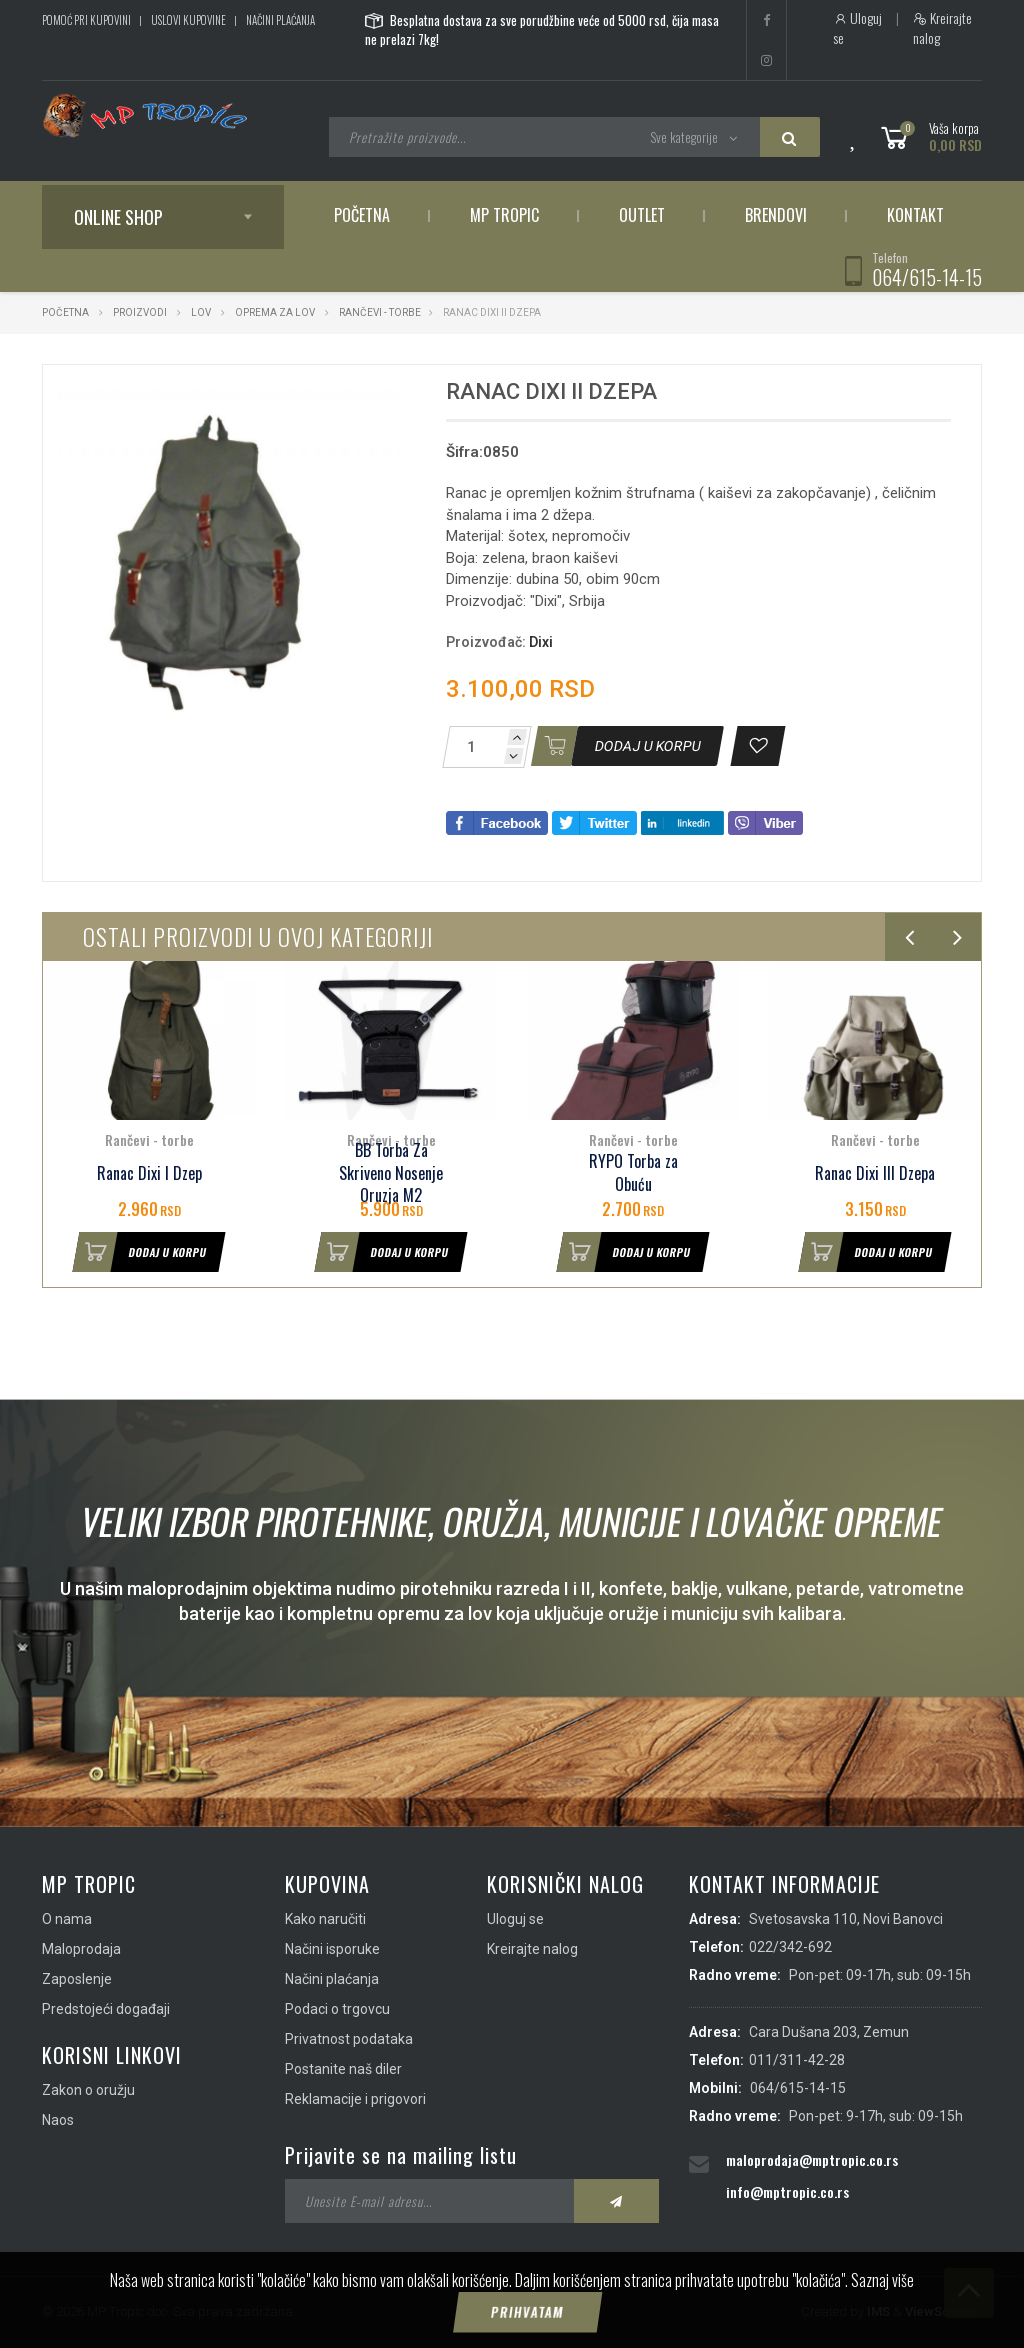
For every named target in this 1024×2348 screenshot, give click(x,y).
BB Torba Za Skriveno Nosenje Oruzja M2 (391, 1173)
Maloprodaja (81, 1949)
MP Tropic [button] (504, 215)
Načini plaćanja (280, 20)
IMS (878, 2311)
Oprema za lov (275, 312)
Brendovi (776, 215)
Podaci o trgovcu (337, 2009)
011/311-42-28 (797, 2060)
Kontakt (915, 215)
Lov (201, 312)
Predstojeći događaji (106, 2009)
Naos (58, 2120)
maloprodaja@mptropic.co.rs (812, 2159)
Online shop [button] (118, 217)
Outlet (642, 215)
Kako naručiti (325, 1919)
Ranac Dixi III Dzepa (875, 1173)
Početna (362, 215)
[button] (383, 398)
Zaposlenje (77, 1979)
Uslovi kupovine (188, 20)
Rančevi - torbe (380, 312)
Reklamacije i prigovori (355, 2099)
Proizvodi (141, 312)
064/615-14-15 (927, 277)
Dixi (541, 642)
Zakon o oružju (88, 2090)
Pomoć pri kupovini (86, 20)
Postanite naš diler (343, 2069)
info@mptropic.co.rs (787, 2191)
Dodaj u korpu (140, 1252)
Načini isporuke (332, 1949)
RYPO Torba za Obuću (633, 1173)
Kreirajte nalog (942, 28)
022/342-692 (790, 1947)
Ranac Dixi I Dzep (149, 1173)
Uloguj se (857, 28)
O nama (67, 1919)
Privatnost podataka (349, 2039)
